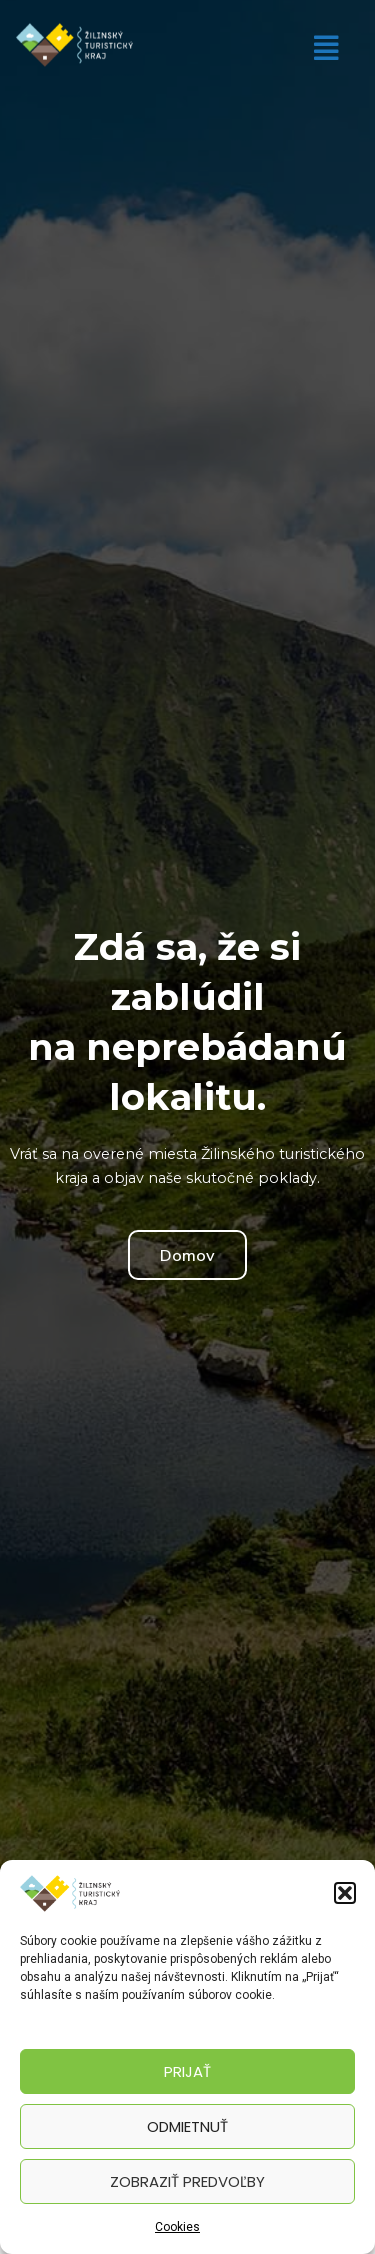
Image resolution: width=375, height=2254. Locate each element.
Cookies (177, 2227)
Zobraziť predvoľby (187, 2181)
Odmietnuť (187, 2126)
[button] (345, 1893)
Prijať (187, 2071)
